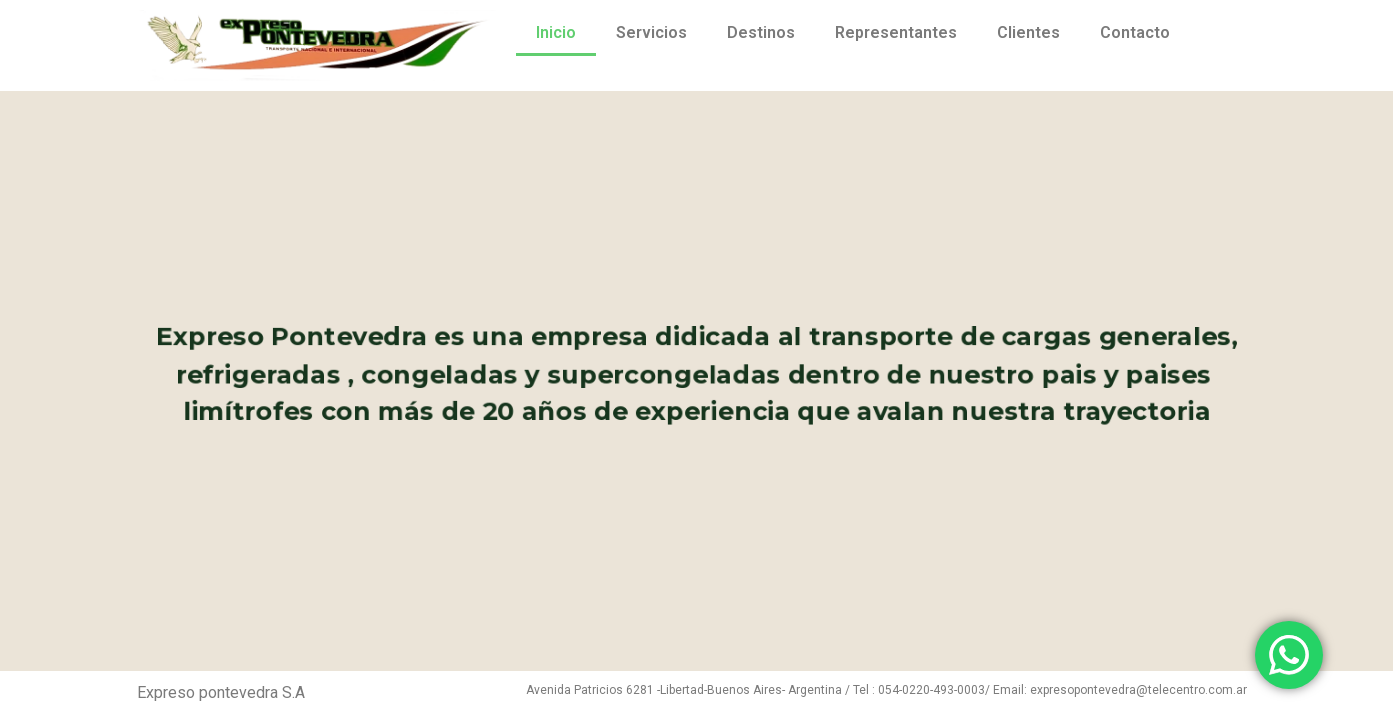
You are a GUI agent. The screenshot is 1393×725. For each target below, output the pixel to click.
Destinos (761, 32)
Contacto (1135, 32)
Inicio (556, 32)
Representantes (896, 32)
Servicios (651, 32)
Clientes (1028, 32)
